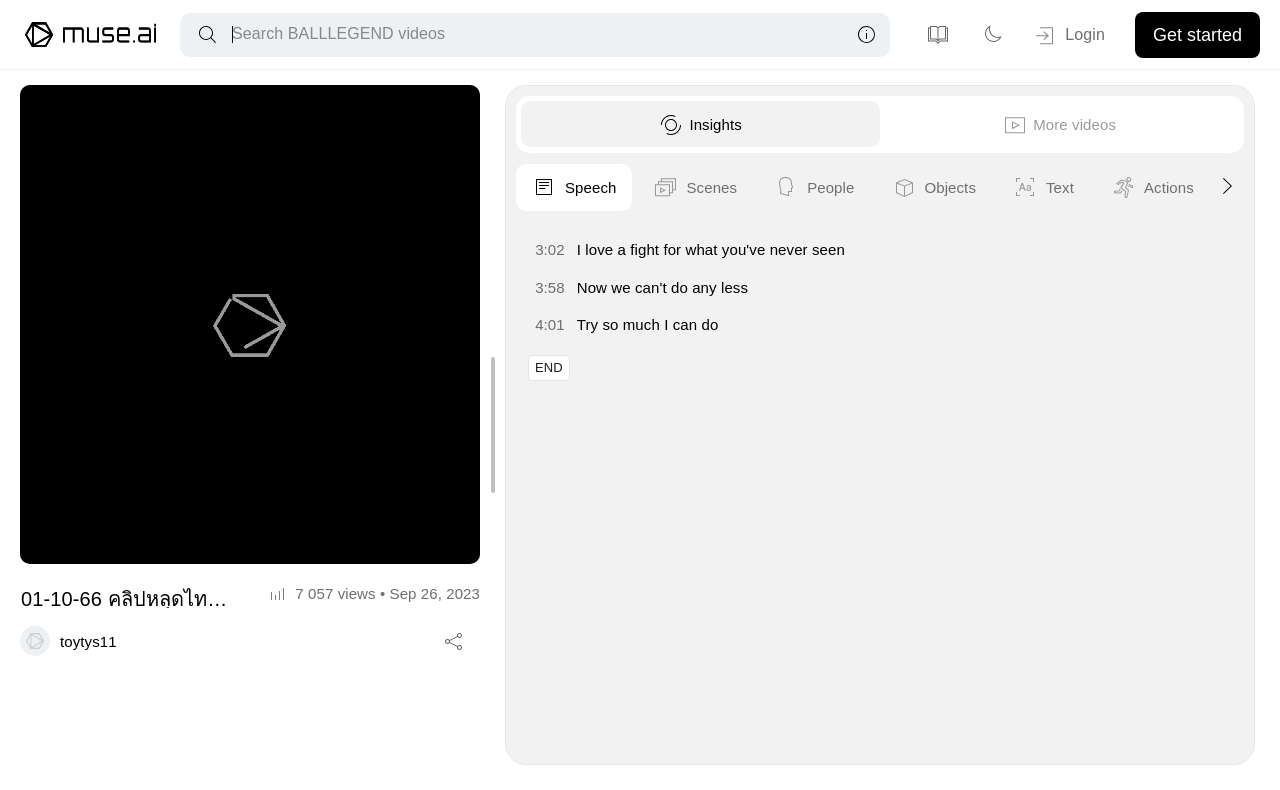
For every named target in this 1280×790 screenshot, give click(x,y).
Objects (1183, 188)
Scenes (945, 188)
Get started (1197, 35)
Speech (824, 188)
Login (1068, 36)
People (1064, 188)
